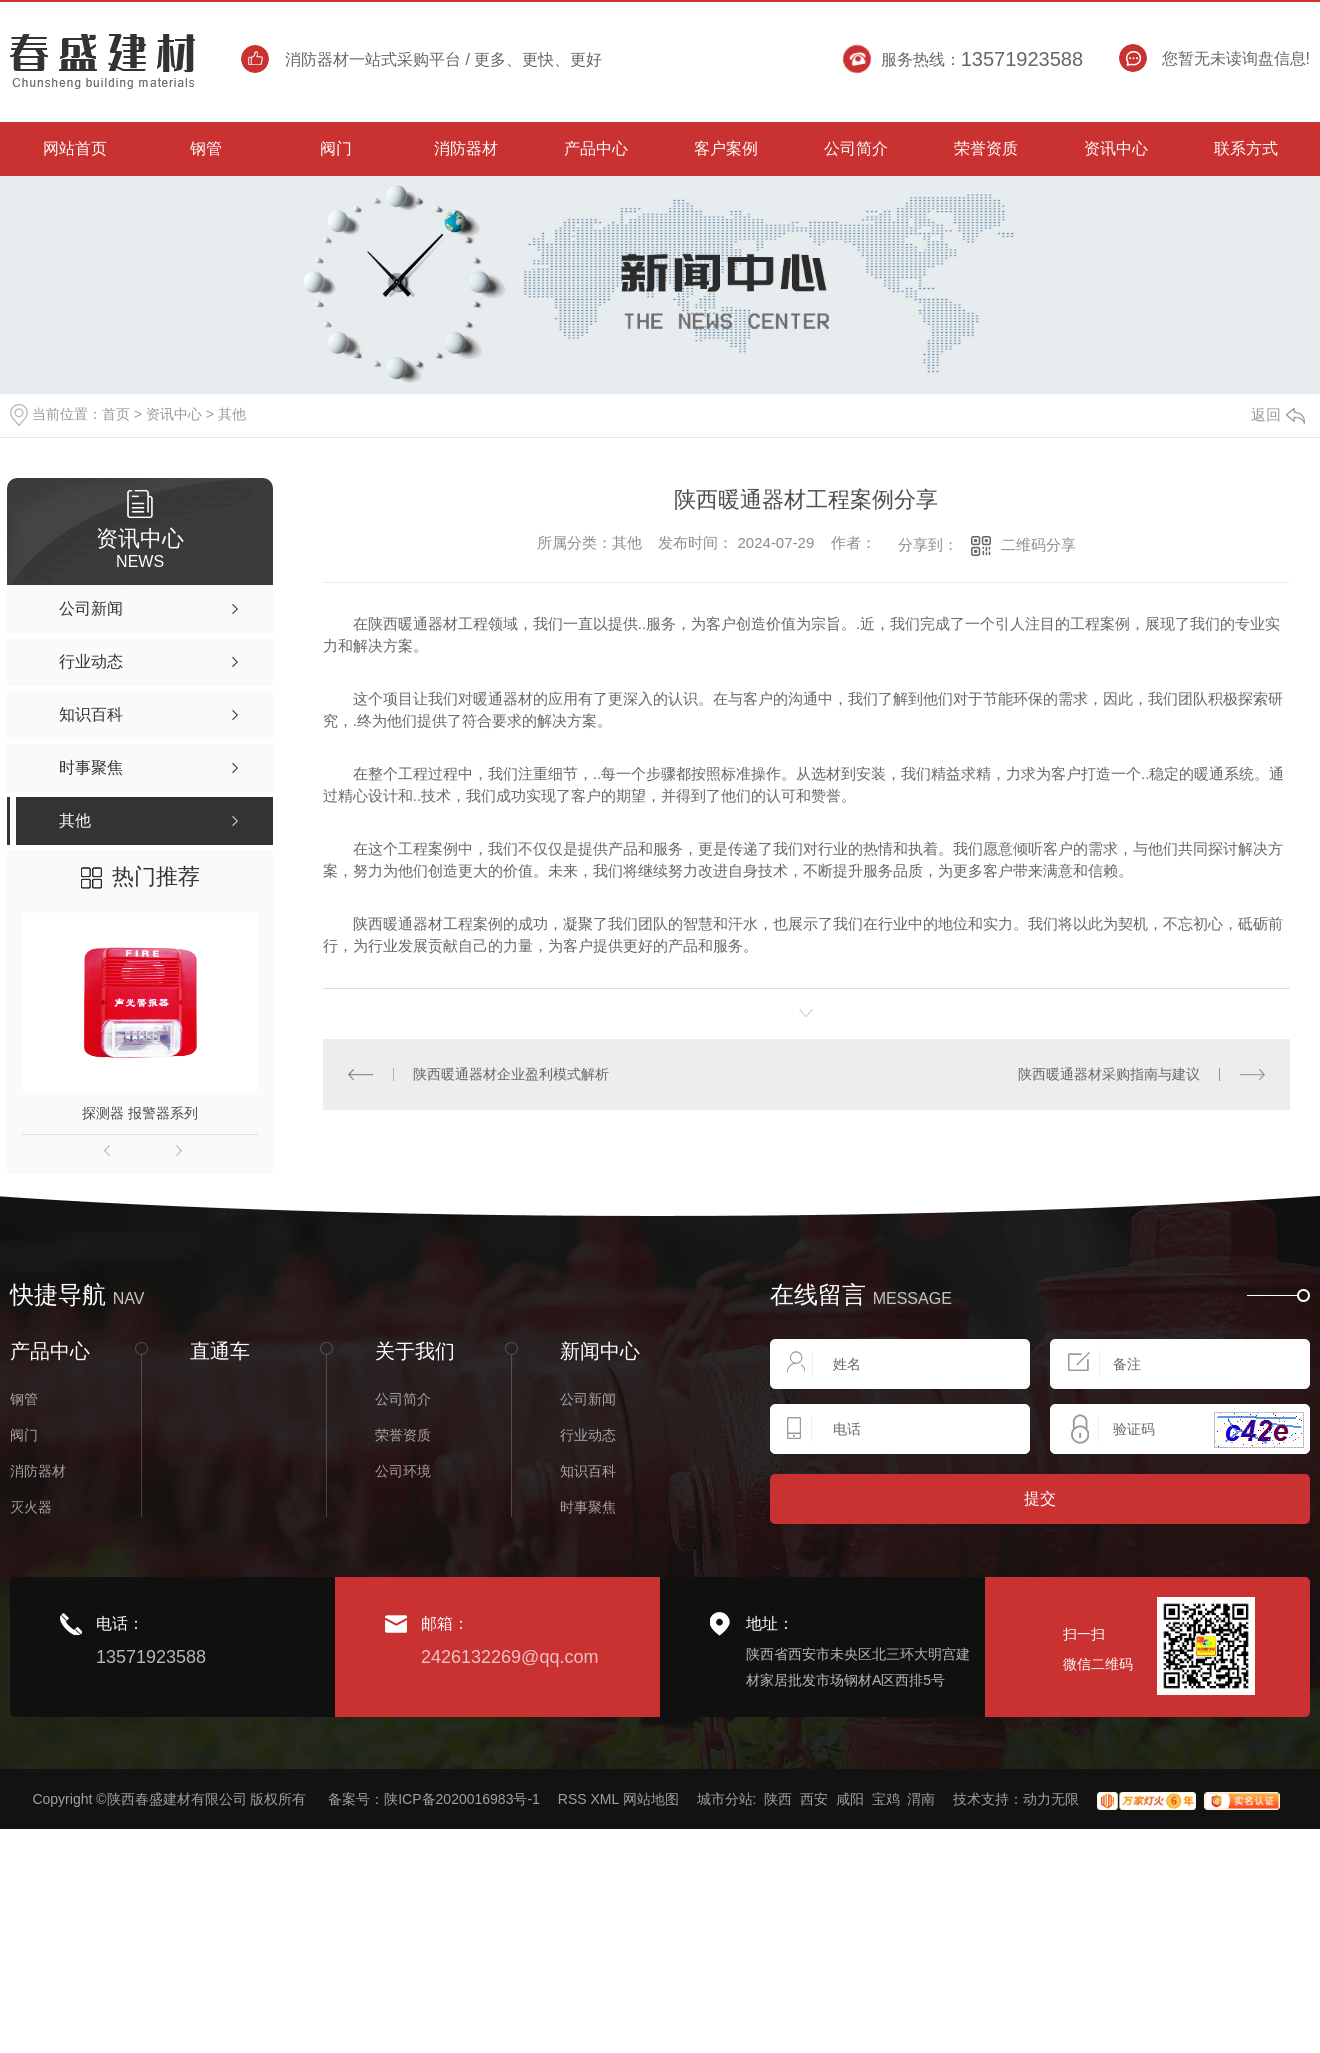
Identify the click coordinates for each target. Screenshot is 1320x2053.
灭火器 (31, 1507)
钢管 (24, 1399)
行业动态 (588, 1435)
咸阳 (850, 1799)
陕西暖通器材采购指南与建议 (1109, 1074)
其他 (232, 414)
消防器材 (38, 1471)
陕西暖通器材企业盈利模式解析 (511, 1074)
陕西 (778, 1799)
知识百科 (588, 1471)
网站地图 (651, 1799)
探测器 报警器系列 (140, 1113)
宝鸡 (886, 1799)
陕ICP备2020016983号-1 (462, 1799)
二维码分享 (1038, 544)
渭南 (921, 1799)
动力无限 (1051, 1799)
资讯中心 (174, 414)
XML (604, 1799)
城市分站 (725, 1799)
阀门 (24, 1435)
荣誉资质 (403, 1435)
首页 (116, 414)
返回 (1278, 414)
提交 (1040, 1498)
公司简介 (403, 1399)
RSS (572, 1799)
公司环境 (403, 1471)
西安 (814, 1799)
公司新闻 (588, 1399)
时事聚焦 (588, 1507)
